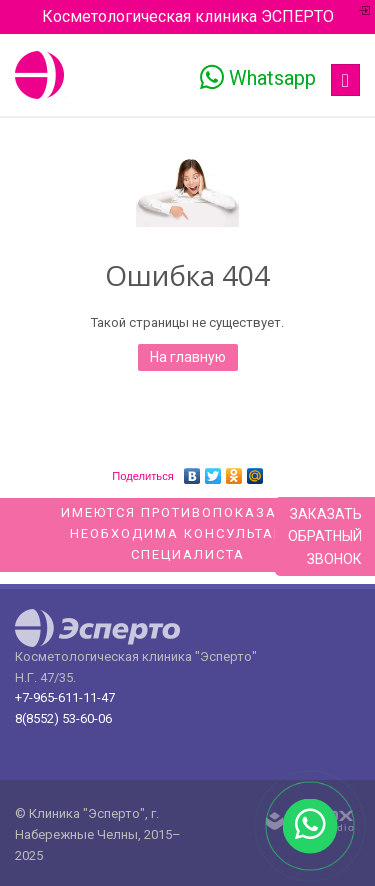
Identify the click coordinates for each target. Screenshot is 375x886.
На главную (188, 357)
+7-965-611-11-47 (65, 697)
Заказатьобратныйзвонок (325, 536)
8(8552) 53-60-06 (63, 718)
